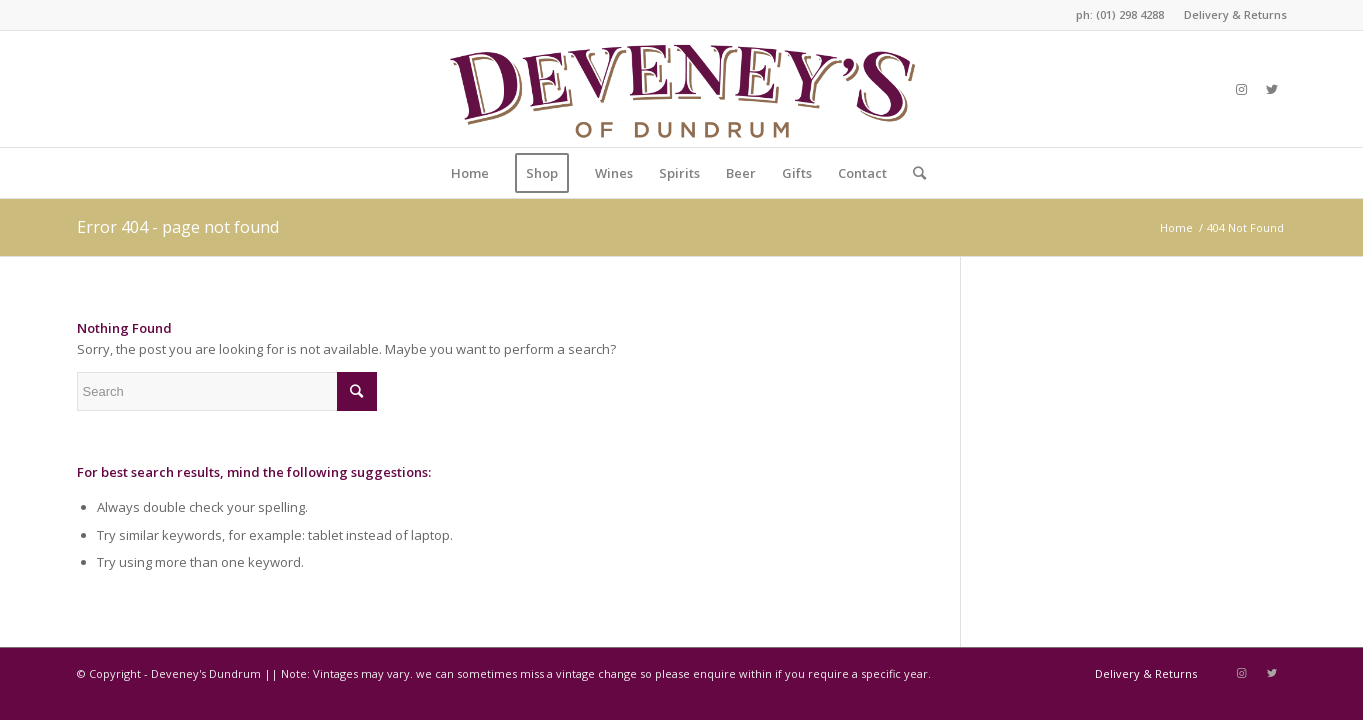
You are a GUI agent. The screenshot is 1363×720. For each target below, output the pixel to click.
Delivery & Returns (1235, 14)
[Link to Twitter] (1272, 89)
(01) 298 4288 (1130, 14)
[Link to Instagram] (1242, 89)
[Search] (913, 173)
